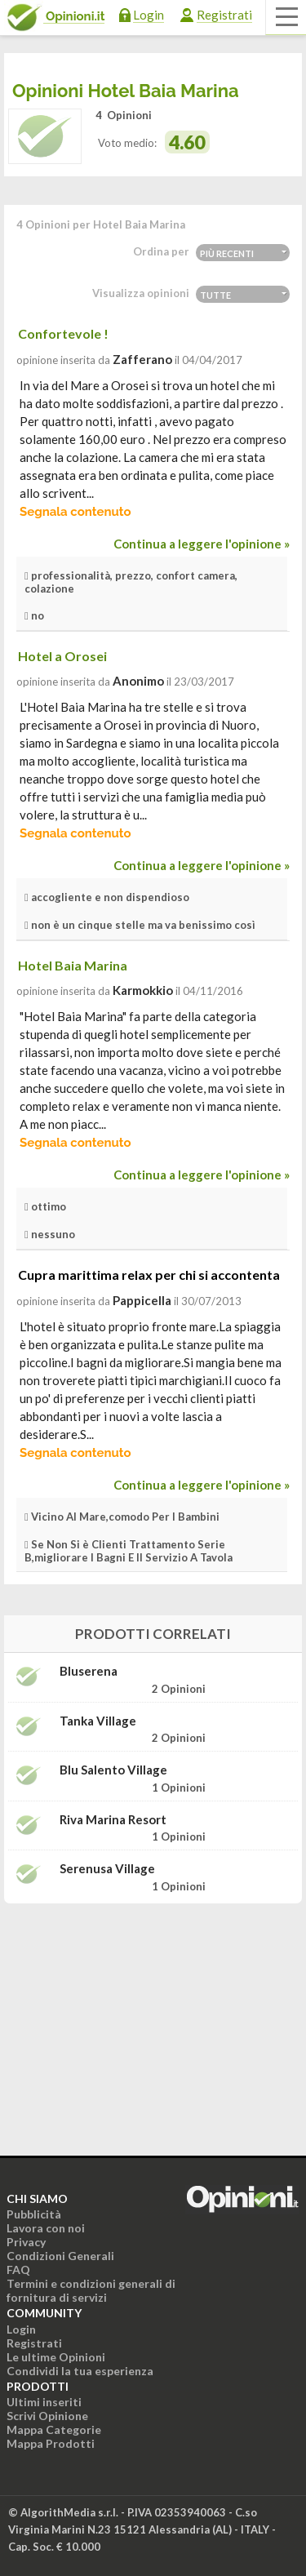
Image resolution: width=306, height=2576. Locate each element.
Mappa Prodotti (51, 2443)
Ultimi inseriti (44, 2402)
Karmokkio (143, 990)
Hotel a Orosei (62, 656)
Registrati (224, 14)
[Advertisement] (153, 2018)
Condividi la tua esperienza (80, 2371)
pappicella (142, 1300)
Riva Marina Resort (113, 1820)
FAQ (18, 2269)
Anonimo (138, 680)
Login (148, 14)
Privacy (26, 2242)
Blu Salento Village (113, 1770)
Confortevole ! (63, 333)
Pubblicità (34, 2214)
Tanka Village (98, 1721)
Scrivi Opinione (47, 2416)
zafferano (142, 359)
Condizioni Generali (60, 2256)
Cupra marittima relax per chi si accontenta (149, 1274)
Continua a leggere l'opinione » (201, 543)
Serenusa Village (107, 1869)
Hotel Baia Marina (72, 965)
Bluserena (89, 1671)
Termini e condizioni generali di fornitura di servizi (91, 2290)
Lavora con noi (46, 2228)
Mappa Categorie (54, 2429)
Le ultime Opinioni (56, 2357)
